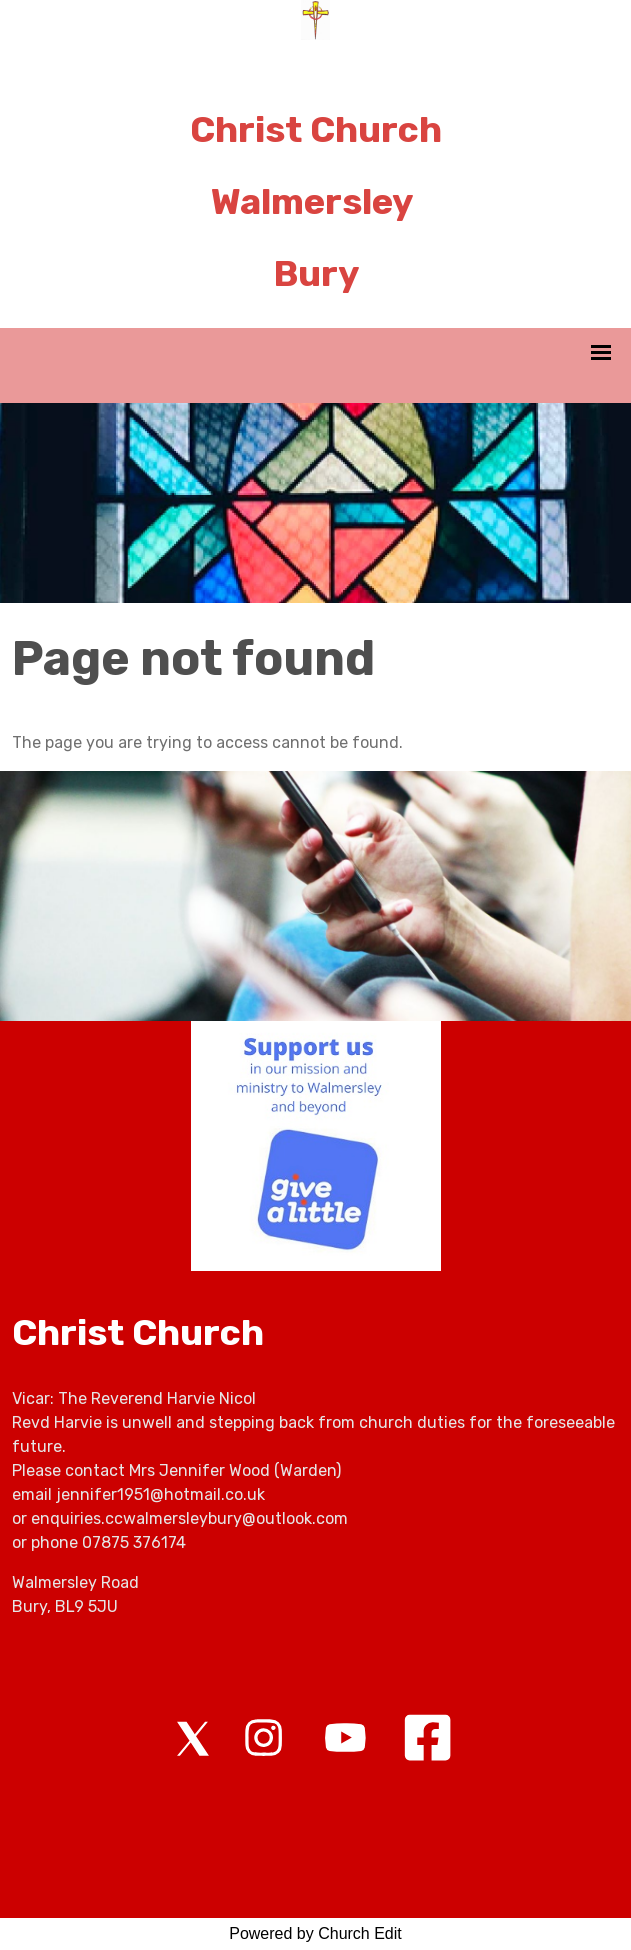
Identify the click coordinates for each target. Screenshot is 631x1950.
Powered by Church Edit (315, 1933)
